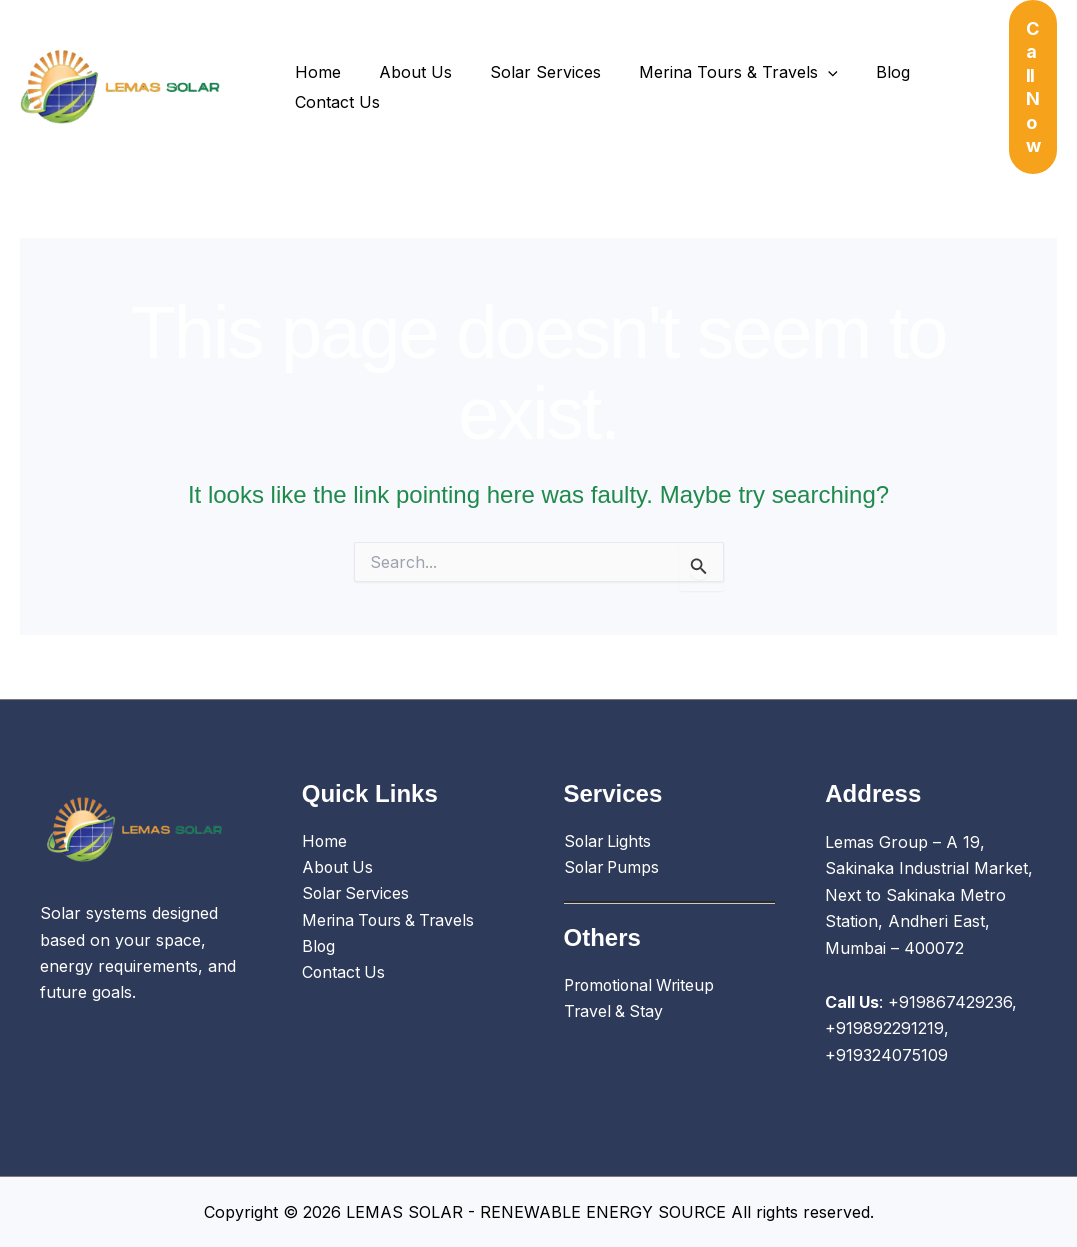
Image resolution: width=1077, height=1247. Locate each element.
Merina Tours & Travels (717, 72)
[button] (1033, 87)
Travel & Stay (615, 1013)
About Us (406, 72)
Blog (866, 72)
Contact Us (334, 102)
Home (315, 72)
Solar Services (530, 72)
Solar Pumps (613, 868)
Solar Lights (609, 842)
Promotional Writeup (642, 987)
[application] (807, 72)
